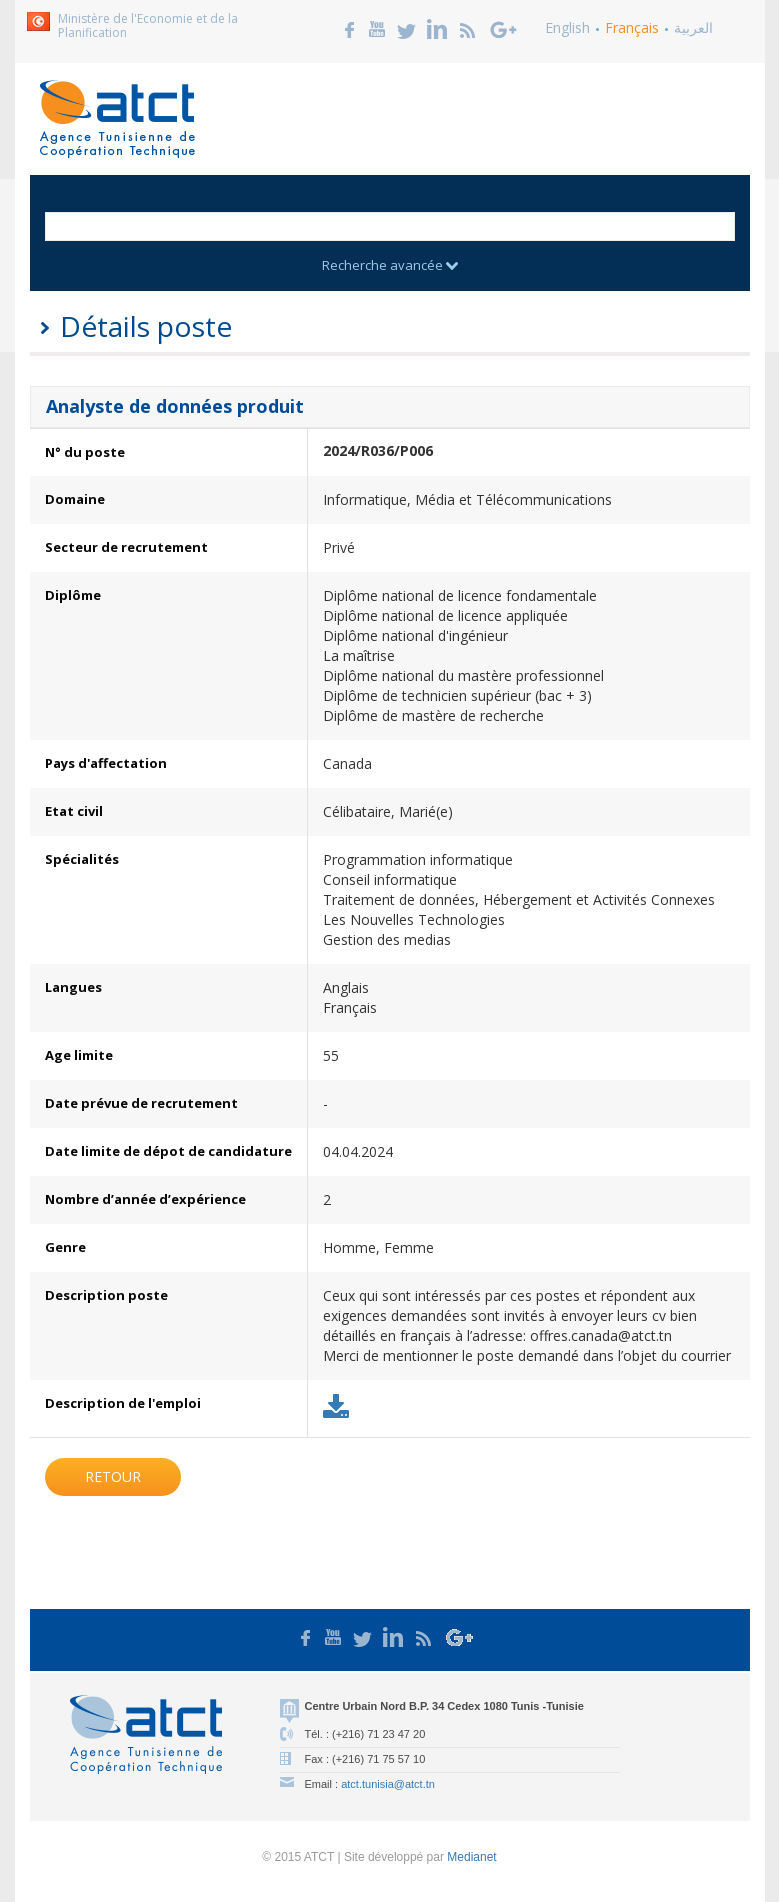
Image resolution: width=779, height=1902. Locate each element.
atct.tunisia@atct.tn (388, 1784)
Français (632, 27)
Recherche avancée (390, 265)
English (567, 27)
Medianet (471, 1857)
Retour (113, 1476)
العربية (693, 27)
